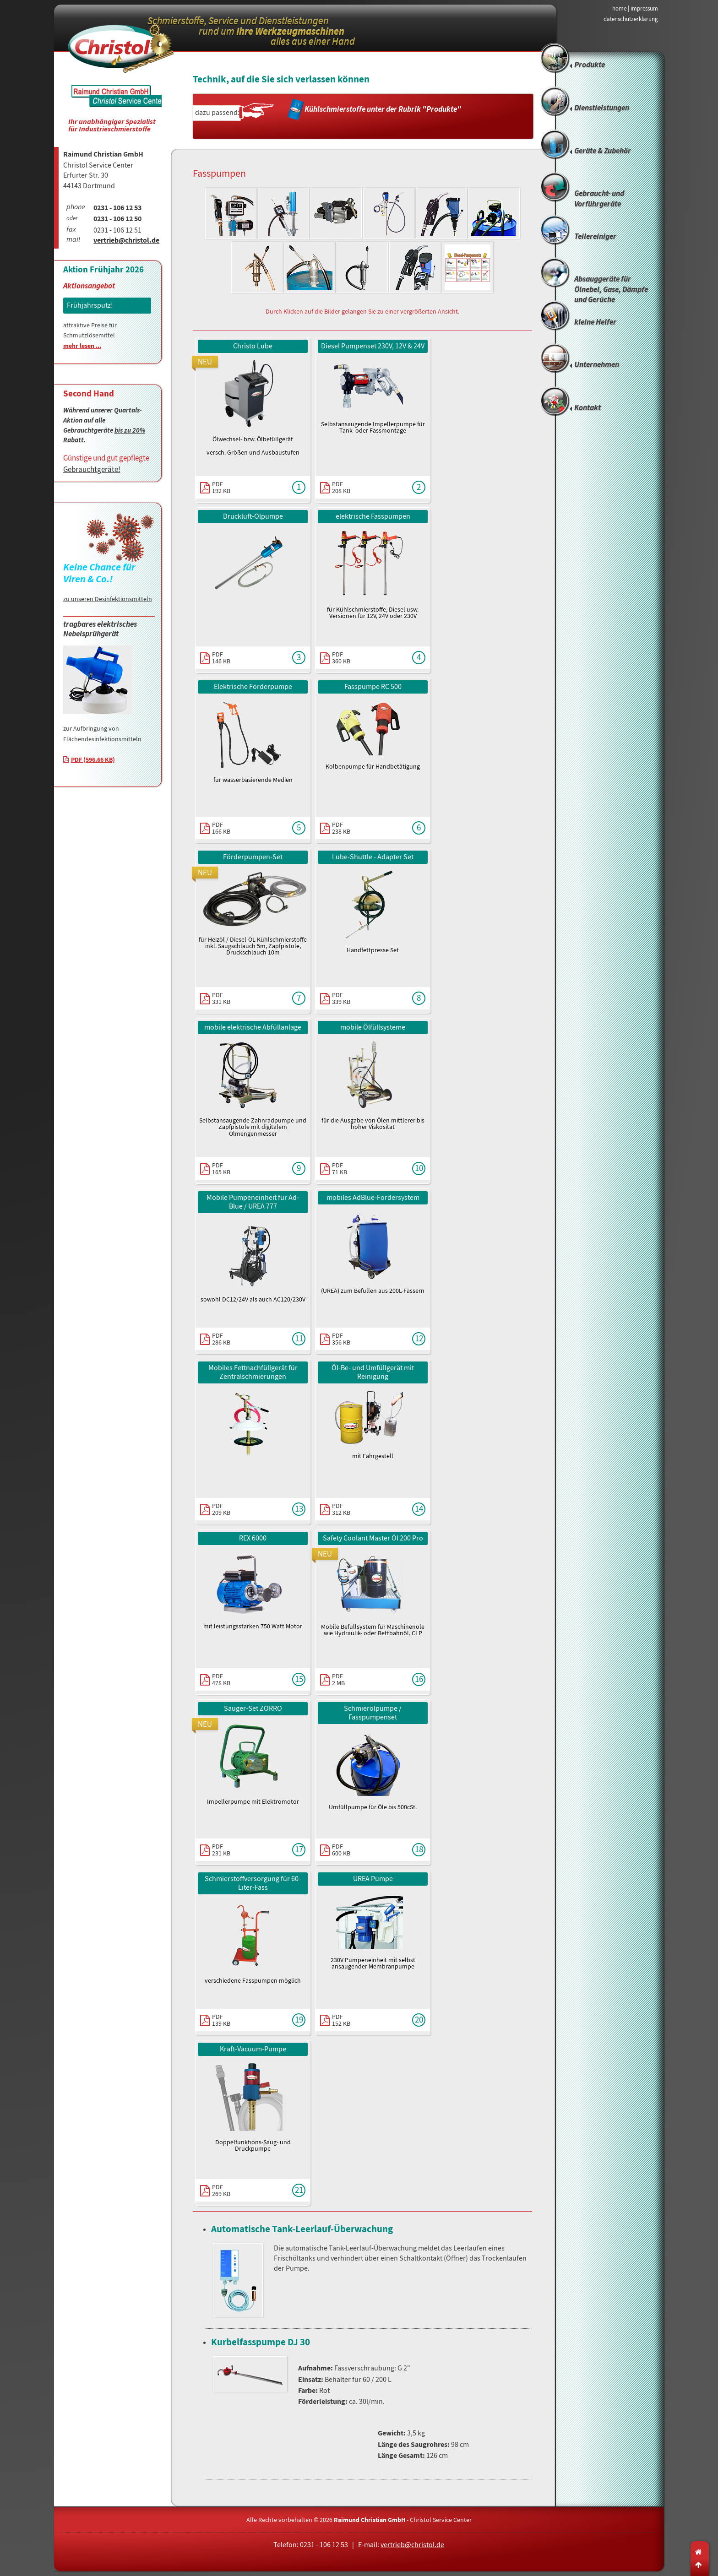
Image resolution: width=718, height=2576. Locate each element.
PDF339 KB (341, 998)
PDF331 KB (221, 998)
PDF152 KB (341, 2019)
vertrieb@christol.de (126, 241)
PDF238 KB (341, 827)
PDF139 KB (221, 2019)
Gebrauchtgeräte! (91, 469)
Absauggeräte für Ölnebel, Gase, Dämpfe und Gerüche (611, 287)
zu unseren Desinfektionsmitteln (107, 599)
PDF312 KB (341, 1509)
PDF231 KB (221, 1849)
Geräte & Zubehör (602, 151)
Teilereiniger (595, 237)
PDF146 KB (221, 657)
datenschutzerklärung (631, 19)
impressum (644, 8)
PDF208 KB (341, 487)
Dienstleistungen (601, 108)
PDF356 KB (341, 1338)
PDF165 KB (221, 1168)
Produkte (589, 65)
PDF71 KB (339, 1168)
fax (71, 230)
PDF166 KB (221, 827)
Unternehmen (596, 365)
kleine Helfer (595, 322)
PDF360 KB (341, 657)
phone (75, 208)
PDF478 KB (221, 1679)
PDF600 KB (341, 1849)
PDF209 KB (221, 1509)
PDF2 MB (338, 1679)
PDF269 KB (221, 2190)
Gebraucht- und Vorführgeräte (599, 199)
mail (73, 240)
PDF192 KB (221, 487)
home (619, 8)
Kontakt (587, 408)
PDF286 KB (221, 1338)
